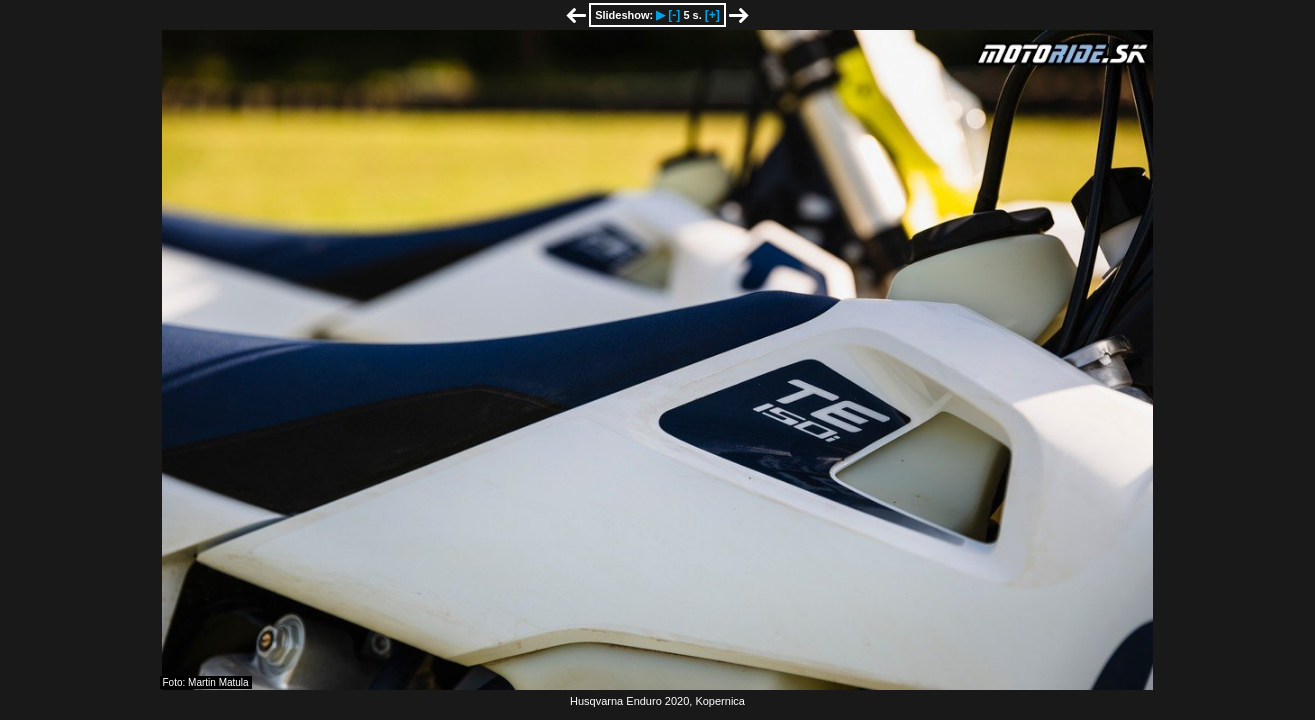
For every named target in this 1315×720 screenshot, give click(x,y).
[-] (674, 15)
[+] (712, 15)
